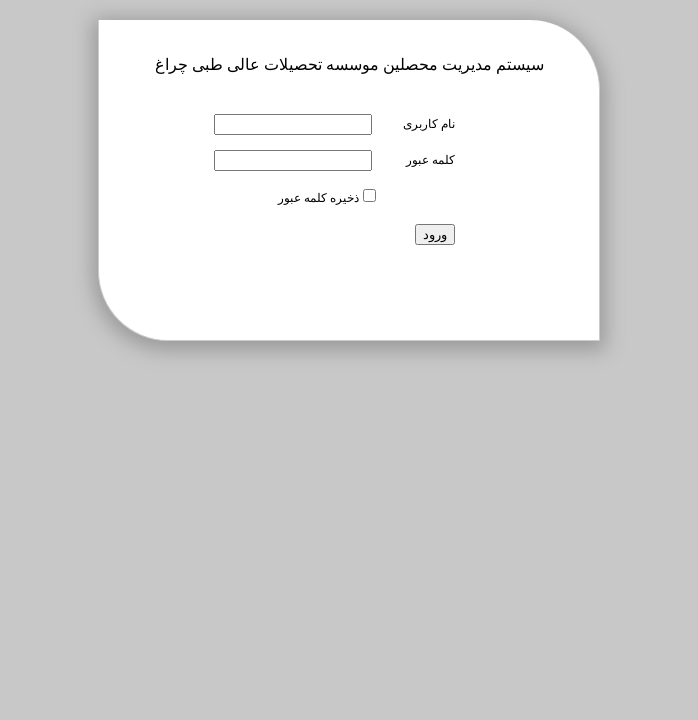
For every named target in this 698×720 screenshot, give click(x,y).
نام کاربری (429, 124)
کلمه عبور (430, 160)
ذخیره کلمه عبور (318, 198)
